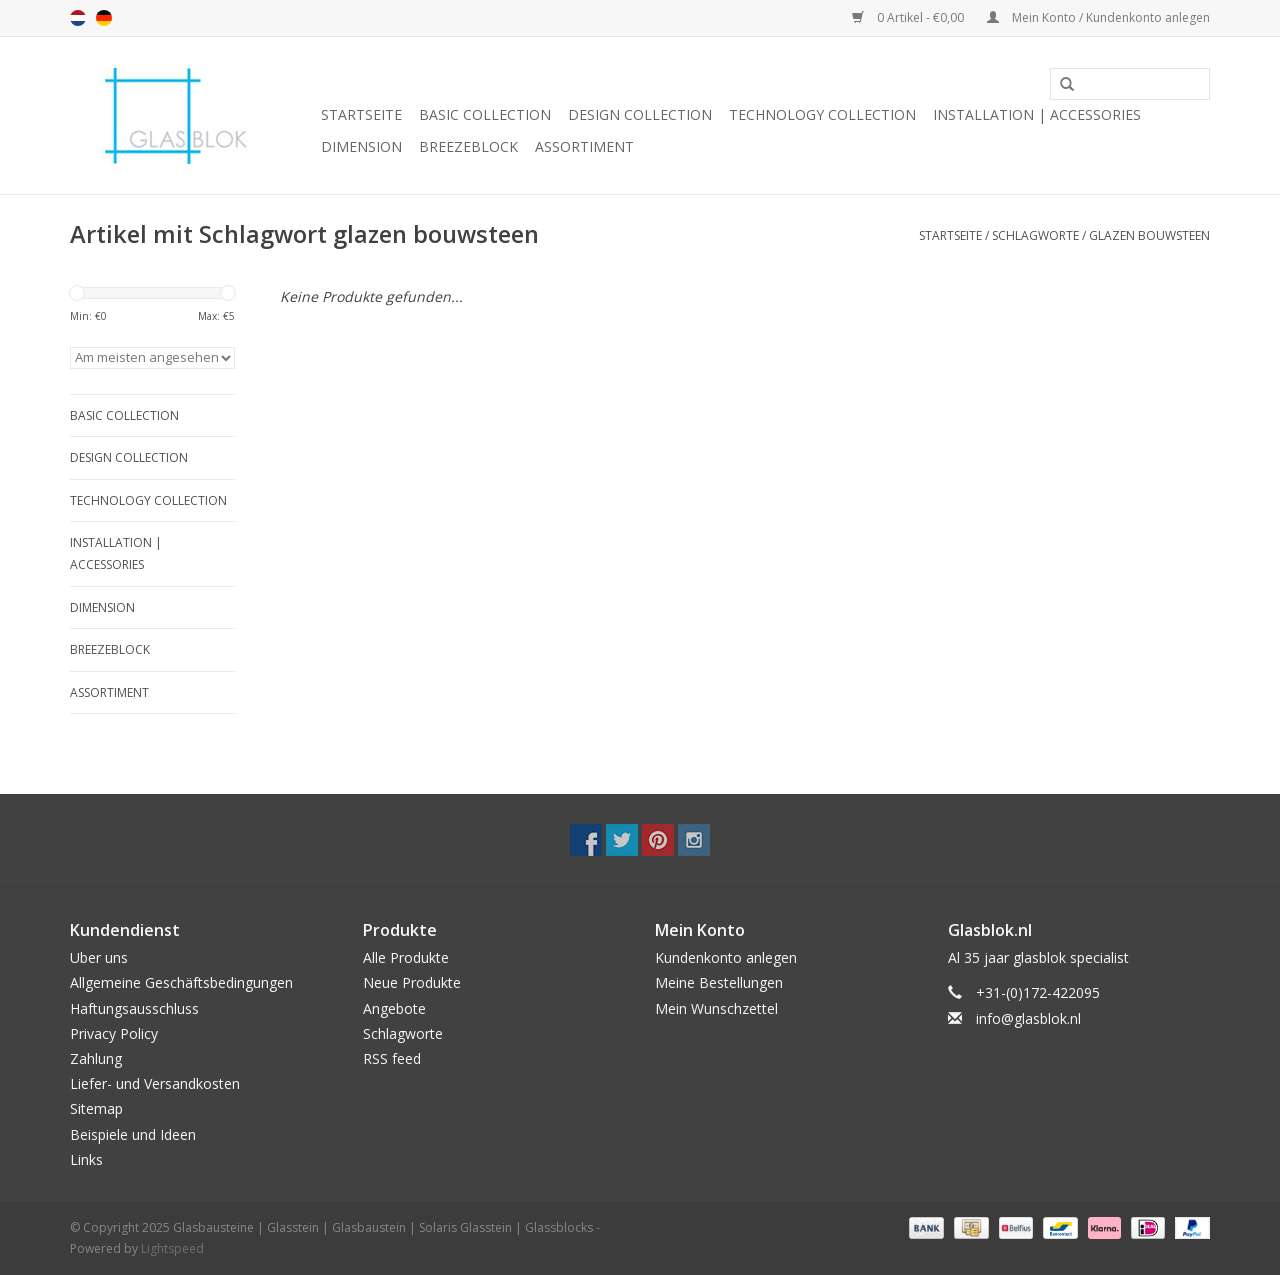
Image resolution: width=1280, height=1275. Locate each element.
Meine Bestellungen (719, 982)
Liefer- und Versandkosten (155, 1083)
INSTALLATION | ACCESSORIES (1037, 114)
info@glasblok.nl (1028, 1018)
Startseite (361, 114)
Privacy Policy (114, 1033)
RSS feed (392, 1058)
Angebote (394, 1008)
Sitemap (96, 1108)
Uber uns (99, 957)
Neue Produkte (412, 982)
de (104, 18)
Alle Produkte (406, 957)
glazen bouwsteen (1149, 235)
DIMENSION (361, 146)
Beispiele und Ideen (133, 1134)
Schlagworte (1035, 235)
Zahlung (96, 1058)
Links (86, 1159)
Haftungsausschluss (134, 1008)
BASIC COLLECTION (485, 114)
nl (78, 18)
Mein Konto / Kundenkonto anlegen (1098, 17)
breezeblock (468, 146)
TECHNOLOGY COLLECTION (822, 114)
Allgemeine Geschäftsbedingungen (181, 982)
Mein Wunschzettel (716, 1008)
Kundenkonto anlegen (726, 957)
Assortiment (584, 146)
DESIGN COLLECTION (640, 114)
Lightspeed (172, 1248)
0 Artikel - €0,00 (909, 17)
